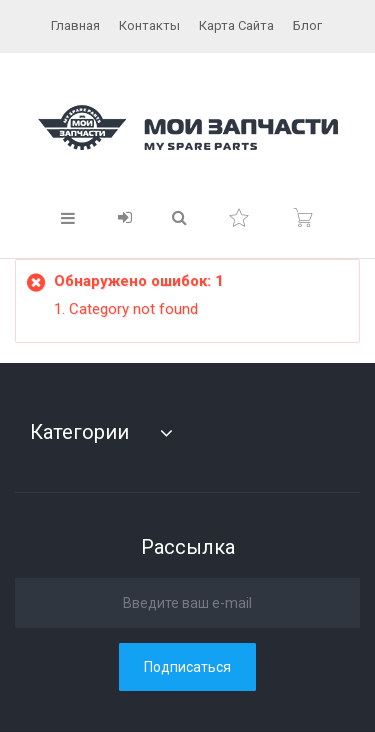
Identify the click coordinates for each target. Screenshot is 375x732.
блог (307, 25)
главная (75, 25)
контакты (149, 25)
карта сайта (236, 25)
